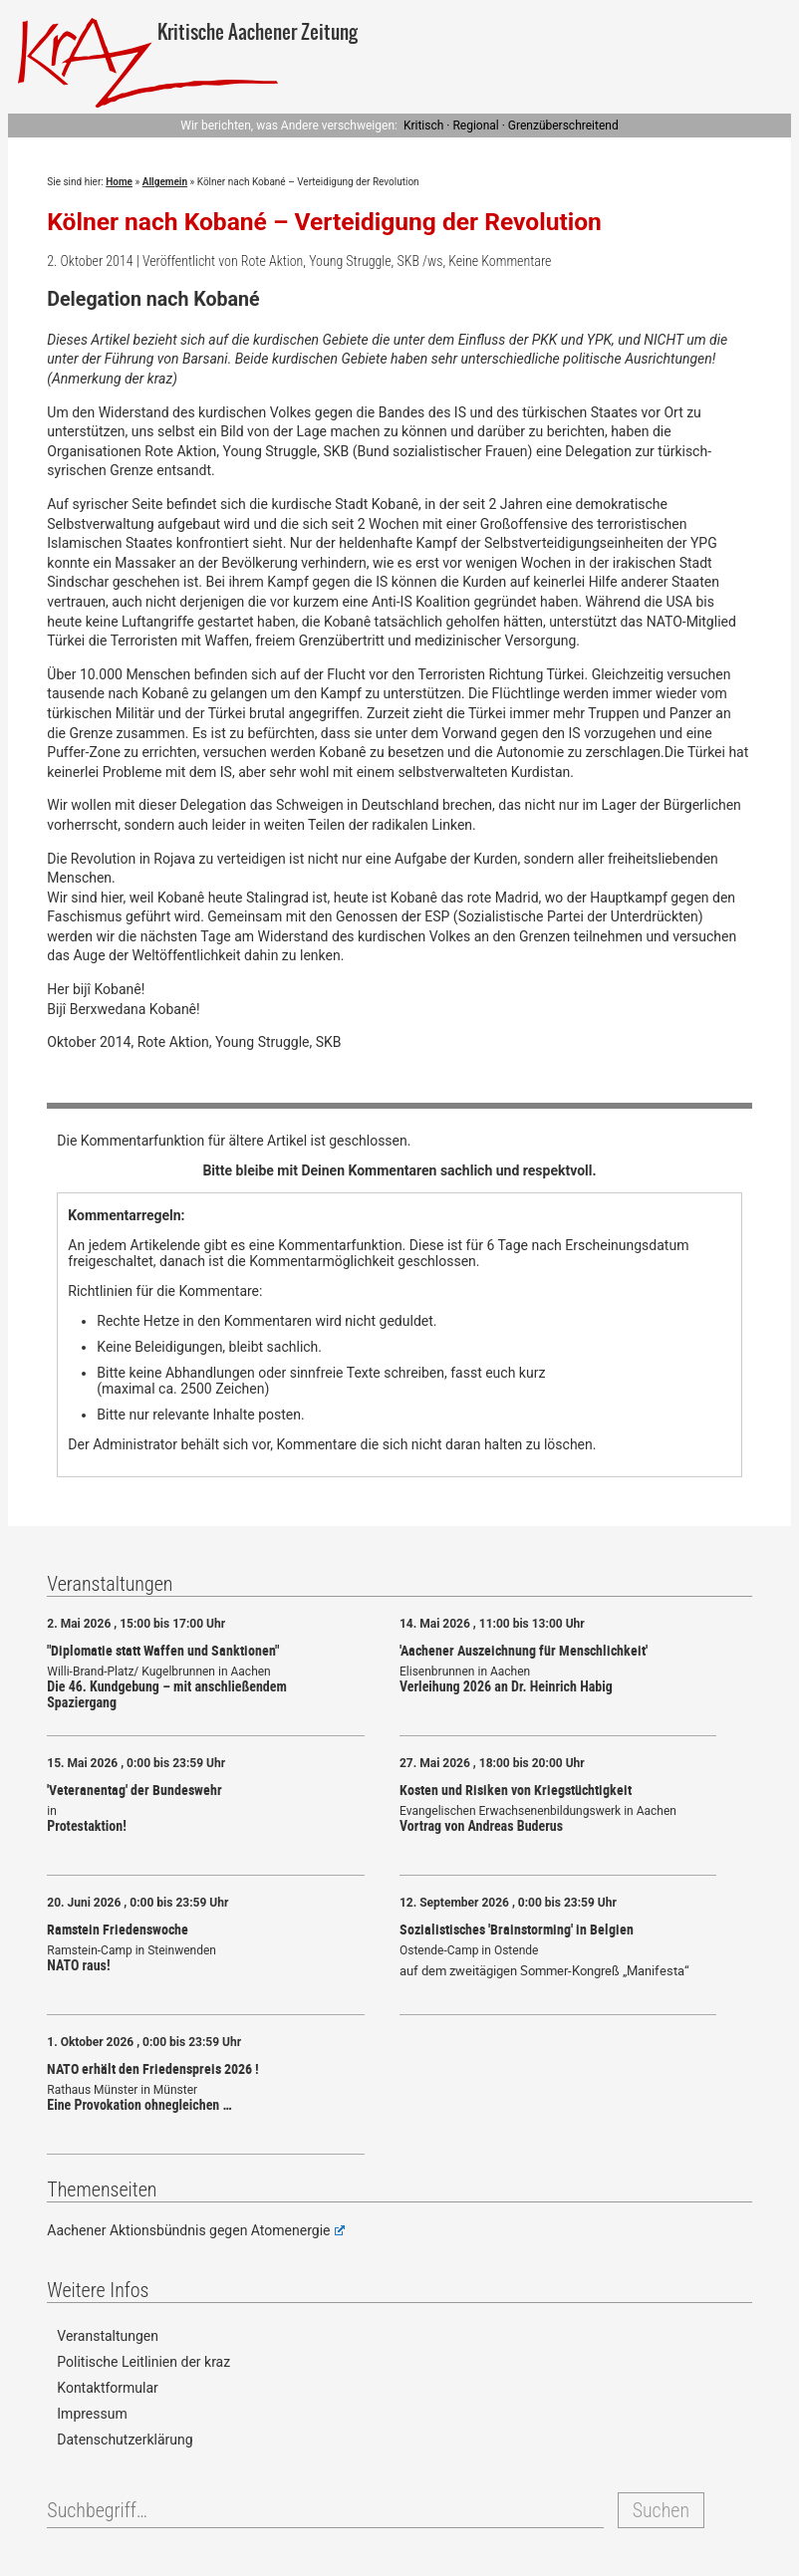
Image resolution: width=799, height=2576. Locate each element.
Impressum (92, 2414)
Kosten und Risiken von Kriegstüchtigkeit (516, 1789)
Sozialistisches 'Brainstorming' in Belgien (517, 1929)
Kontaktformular (107, 2388)
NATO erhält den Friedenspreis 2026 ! (153, 2068)
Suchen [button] (661, 2510)
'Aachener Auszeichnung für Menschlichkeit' (524, 1650)
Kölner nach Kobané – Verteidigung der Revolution (324, 221)
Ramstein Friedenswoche (117, 1929)
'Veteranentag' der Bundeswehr (134, 1789)
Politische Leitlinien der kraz (143, 2362)
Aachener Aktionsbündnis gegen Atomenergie (195, 2230)
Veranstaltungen (107, 2336)
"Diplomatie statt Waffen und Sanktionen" (163, 1650)
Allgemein (164, 181)
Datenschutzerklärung (124, 2439)
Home (119, 181)
